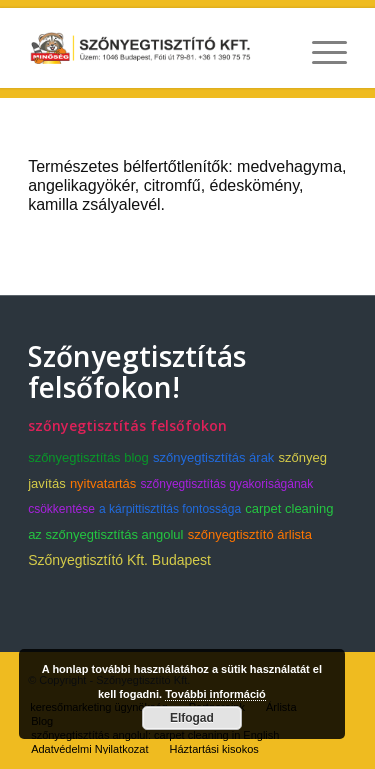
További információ (215, 694)
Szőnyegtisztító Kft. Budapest (119, 560)
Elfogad (192, 718)
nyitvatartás (103, 483)
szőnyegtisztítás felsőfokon (127, 425)
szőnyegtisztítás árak (213, 457)
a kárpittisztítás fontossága (170, 509)
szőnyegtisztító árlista (250, 534)
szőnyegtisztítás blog (88, 457)
